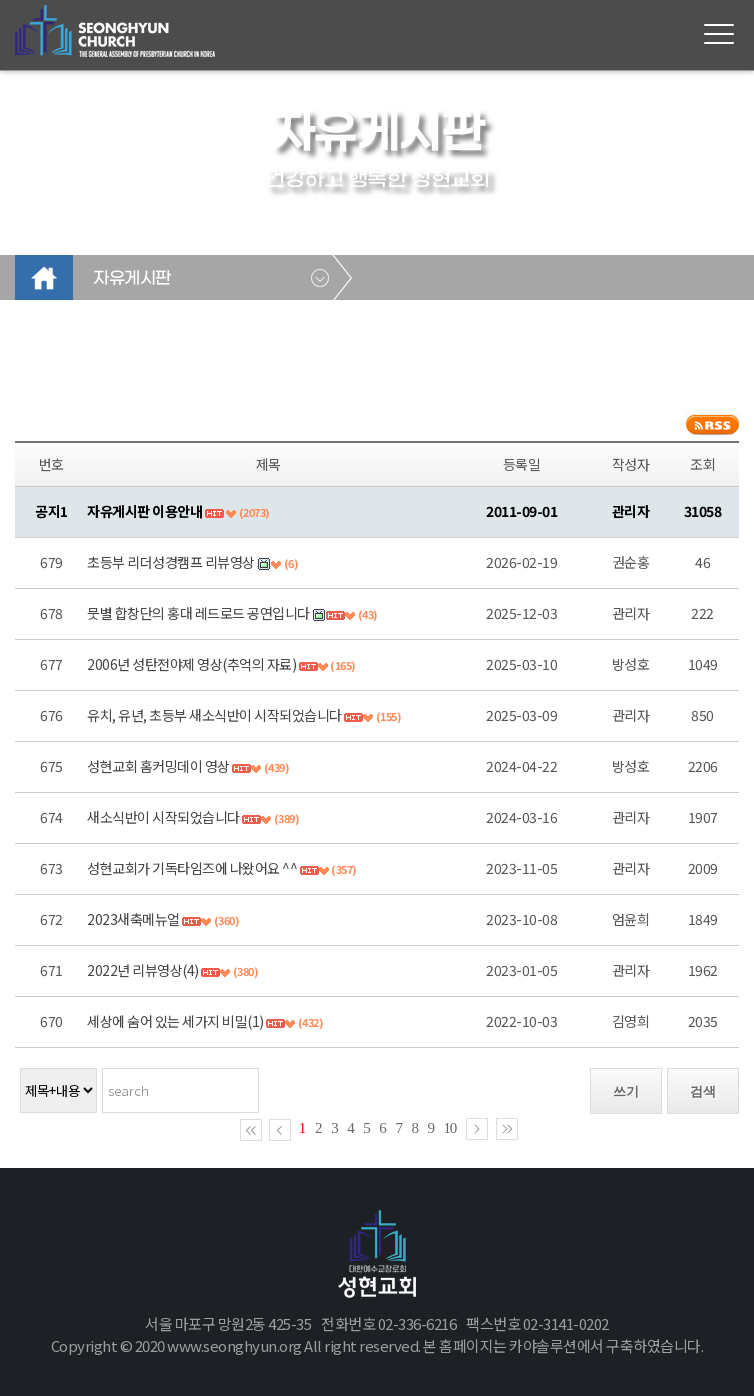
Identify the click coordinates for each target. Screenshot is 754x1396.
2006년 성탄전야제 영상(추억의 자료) (191, 664)
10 (450, 1128)
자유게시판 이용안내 (144, 511)
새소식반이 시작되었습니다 (163, 817)
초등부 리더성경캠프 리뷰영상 (171, 562)
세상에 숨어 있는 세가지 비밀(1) (175, 1021)
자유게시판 (132, 279)
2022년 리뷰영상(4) (143, 970)
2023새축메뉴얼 (133, 919)
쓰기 (626, 1091)
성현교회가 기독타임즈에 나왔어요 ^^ (192, 868)
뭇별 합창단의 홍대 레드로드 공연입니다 (198, 613)
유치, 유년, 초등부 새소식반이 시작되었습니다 (214, 715)
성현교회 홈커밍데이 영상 (158, 766)
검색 (703, 1091)
